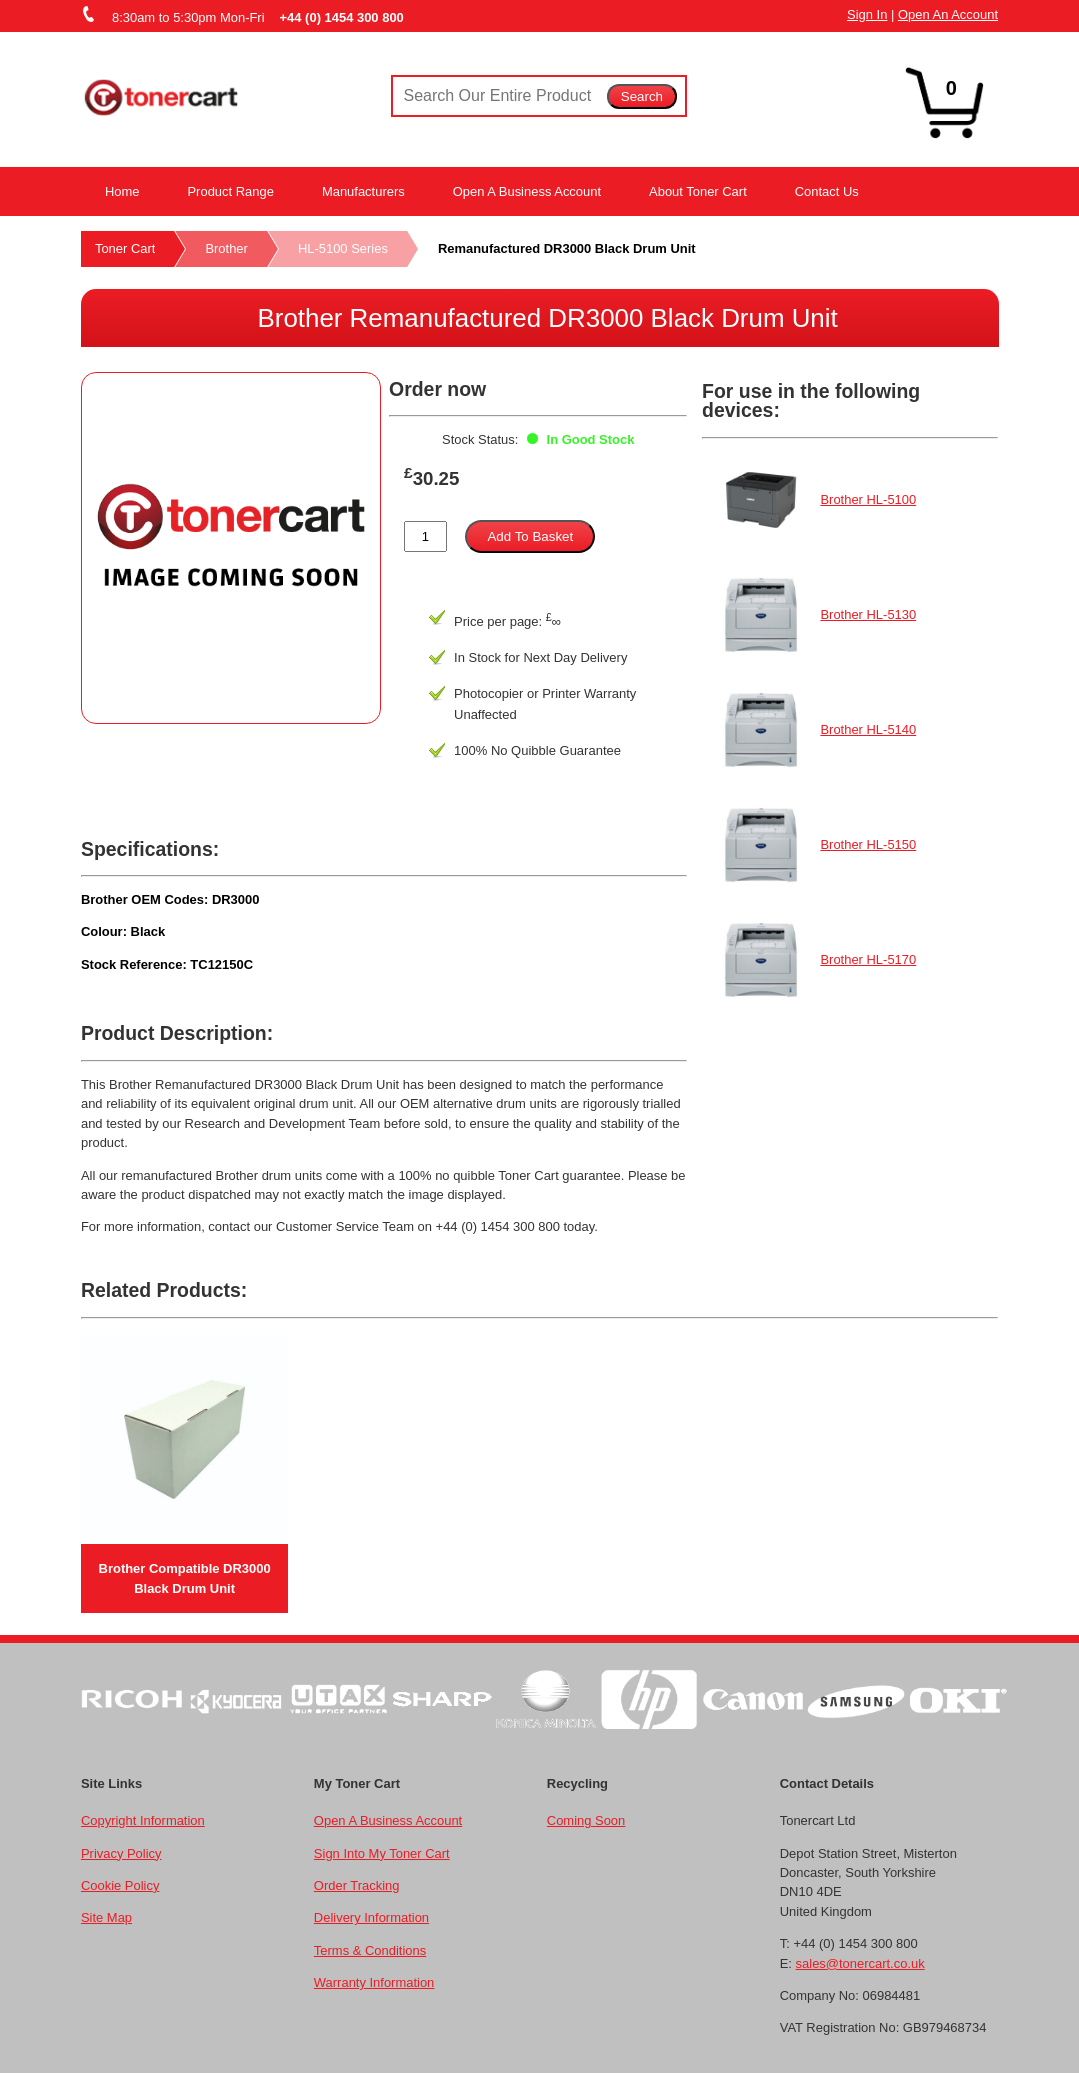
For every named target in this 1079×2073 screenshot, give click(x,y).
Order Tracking (357, 1885)
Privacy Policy (121, 1853)
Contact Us (827, 191)
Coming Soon (586, 1820)
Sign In (867, 14)
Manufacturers (363, 191)
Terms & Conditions (370, 1950)
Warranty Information (374, 1982)
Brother (226, 248)
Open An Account (948, 14)
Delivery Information (371, 1917)
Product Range (230, 191)
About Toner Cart (698, 191)
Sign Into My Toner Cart (382, 1853)
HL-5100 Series (343, 248)
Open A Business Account (527, 191)
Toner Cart (125, 248)
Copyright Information (143, 1820)
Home (122, 191)
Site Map (106, 1917)
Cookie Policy (120, 1885)
